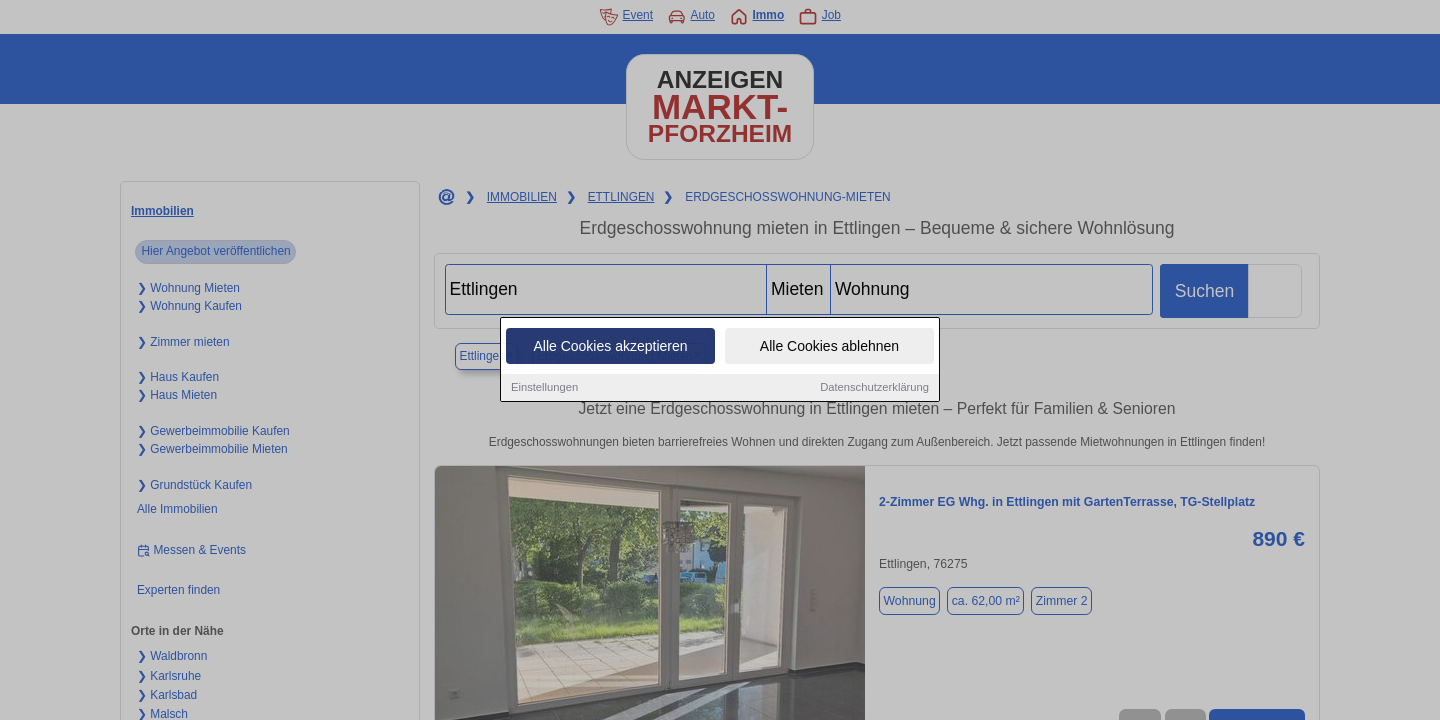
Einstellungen (544, 388)
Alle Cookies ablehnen (829, 347)
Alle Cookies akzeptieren (610, 347)
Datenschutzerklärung (874, 388)
